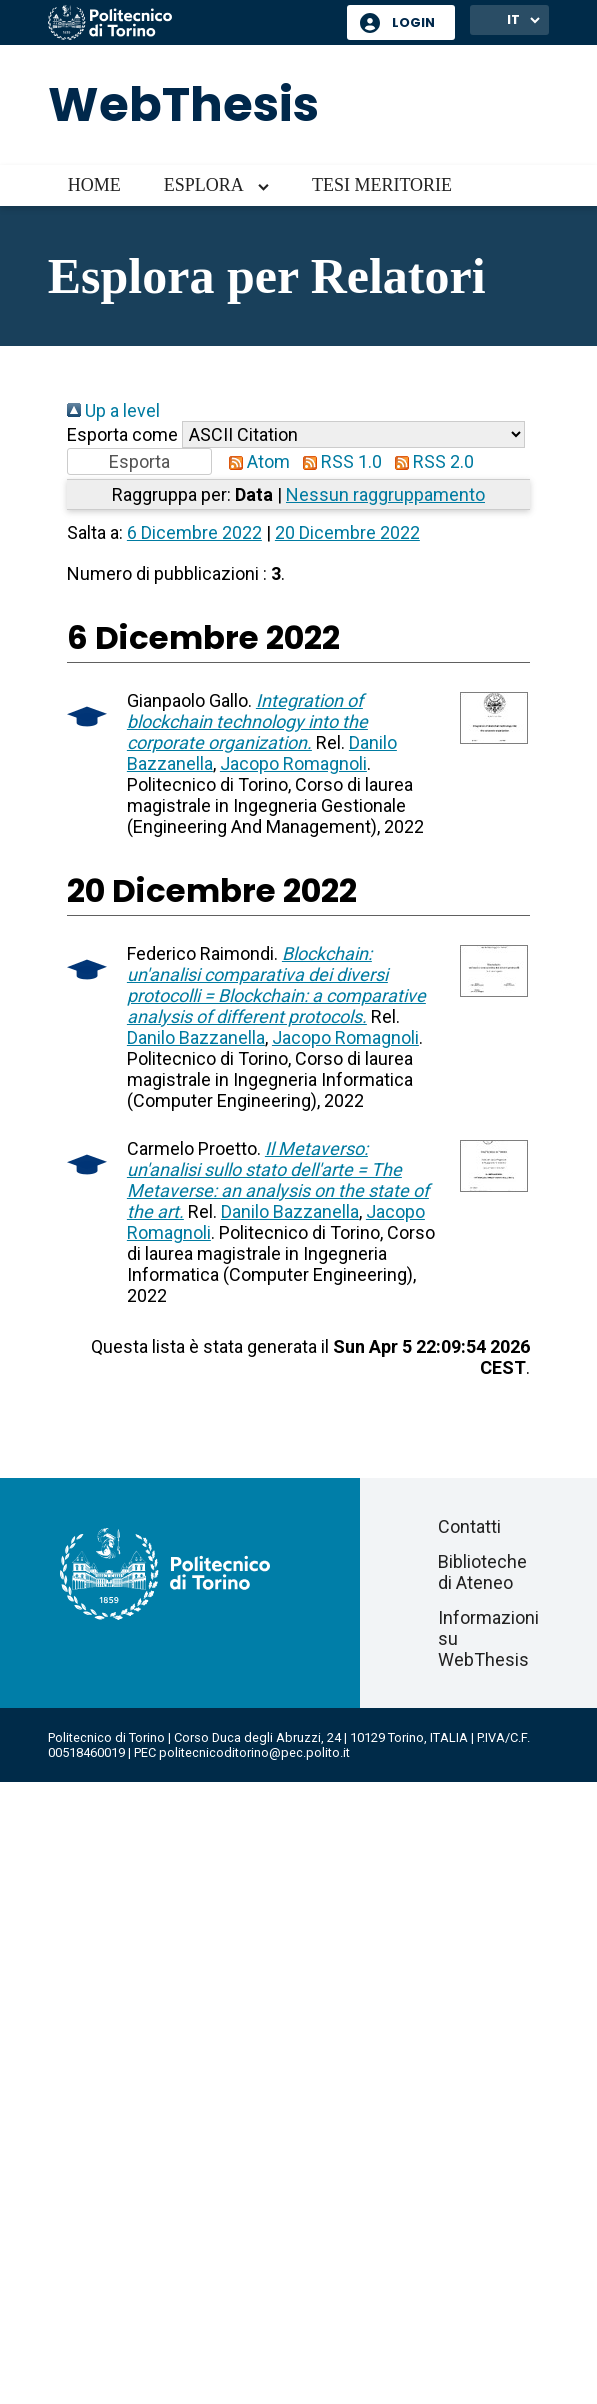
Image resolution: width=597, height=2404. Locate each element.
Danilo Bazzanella (196, 1037)
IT (513, 19)
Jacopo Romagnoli (293, 763)
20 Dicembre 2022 (347, 532)
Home (94, 185)
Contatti (469, 1526)
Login (413, 22)
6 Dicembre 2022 (194, 532)
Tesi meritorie (382, 185)
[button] (139, 461)
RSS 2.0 (430, 461)
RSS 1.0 (338, 461)
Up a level (113, 410)
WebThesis (183, 104)
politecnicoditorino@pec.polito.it (254, 1752)
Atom (255, 461)
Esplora (204, 185)
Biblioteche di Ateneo (482, 1572)
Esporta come (122, 434)
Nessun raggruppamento (385, 494)
